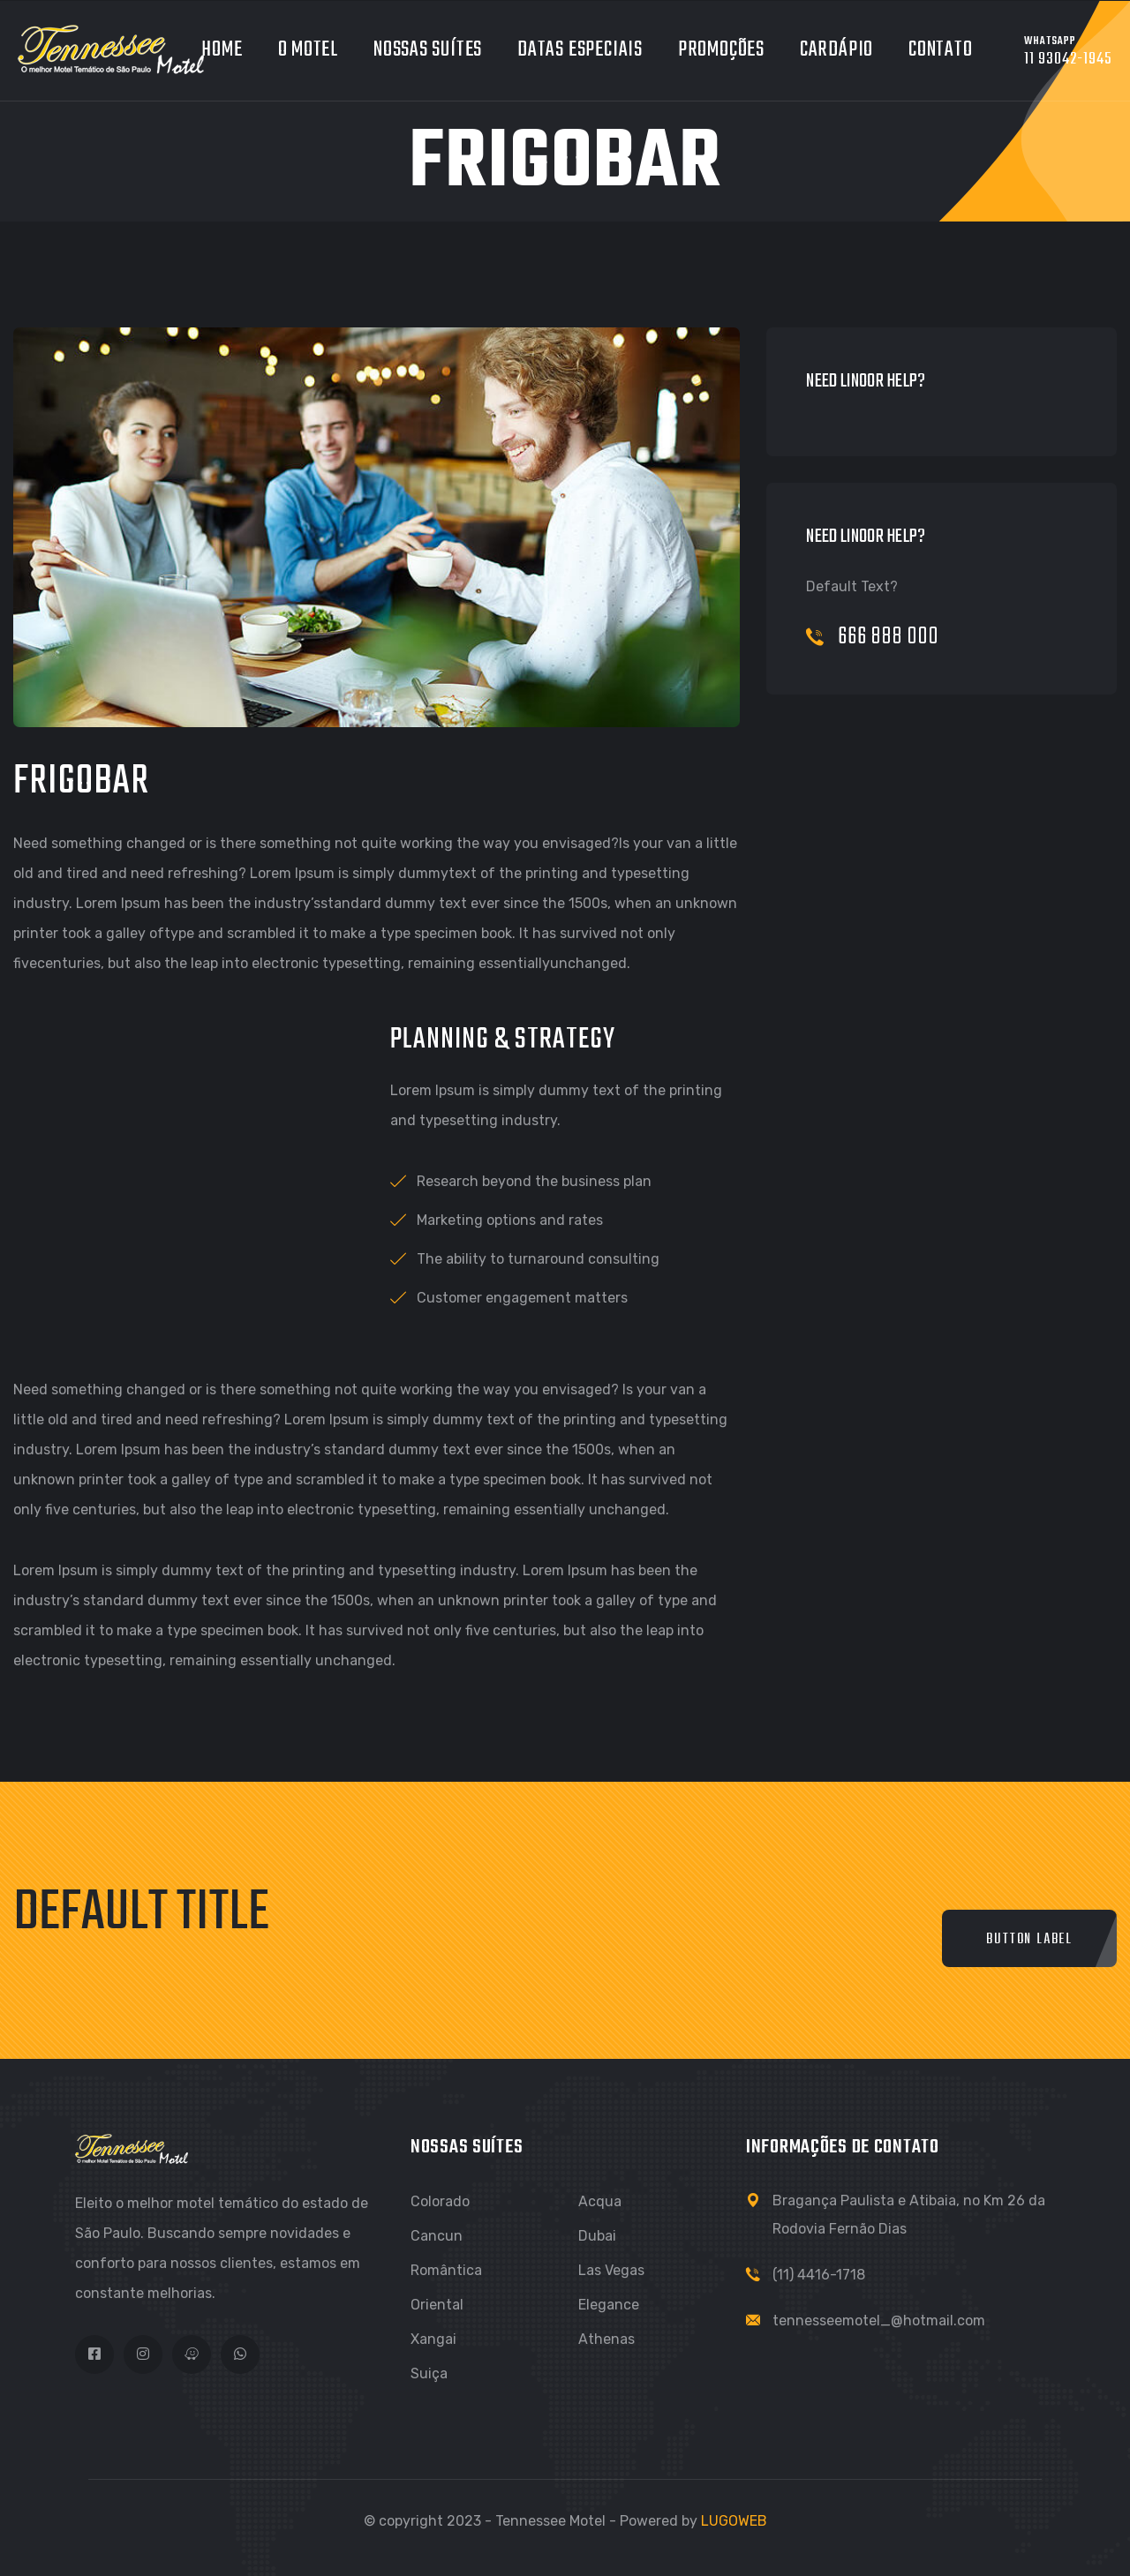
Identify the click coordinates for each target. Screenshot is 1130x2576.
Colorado (440, 2201)
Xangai (433, 2339)
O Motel (308, 50)
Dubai (597, 2235)
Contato (940, 50)
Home (221, 50)
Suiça (429, 2373)
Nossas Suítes (427, 50)
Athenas (606, 2339)
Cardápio (836, 50)
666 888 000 (872, 637)
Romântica (446, 2270)
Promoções (721, 50)
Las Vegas (611, 2270)
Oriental (437, 2304)
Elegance (608, 2304)
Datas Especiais (580, 50)
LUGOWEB (734, 2520)
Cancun (437, 2235)
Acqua (600, 2201)
